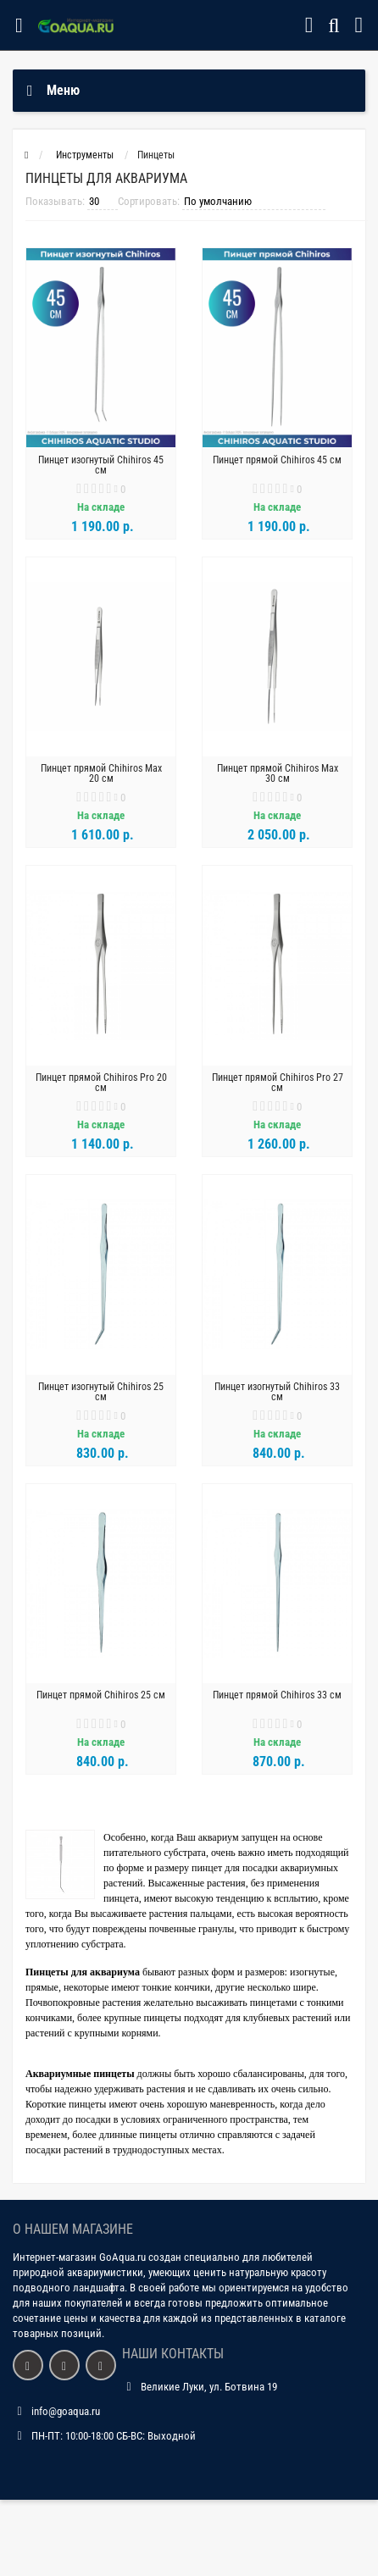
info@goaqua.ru (65, 2411)
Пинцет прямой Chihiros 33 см (277, 1695)
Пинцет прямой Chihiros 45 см (277, 460)
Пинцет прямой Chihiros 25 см (100, 1695)
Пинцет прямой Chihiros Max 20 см (101, 773)
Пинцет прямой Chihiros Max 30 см (277, 773)
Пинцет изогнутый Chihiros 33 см (277, 1392)
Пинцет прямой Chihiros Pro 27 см (277, 1082)
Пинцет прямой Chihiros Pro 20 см (101, 1082)
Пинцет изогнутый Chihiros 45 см (101, 465)
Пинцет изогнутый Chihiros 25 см (101, 1392)
